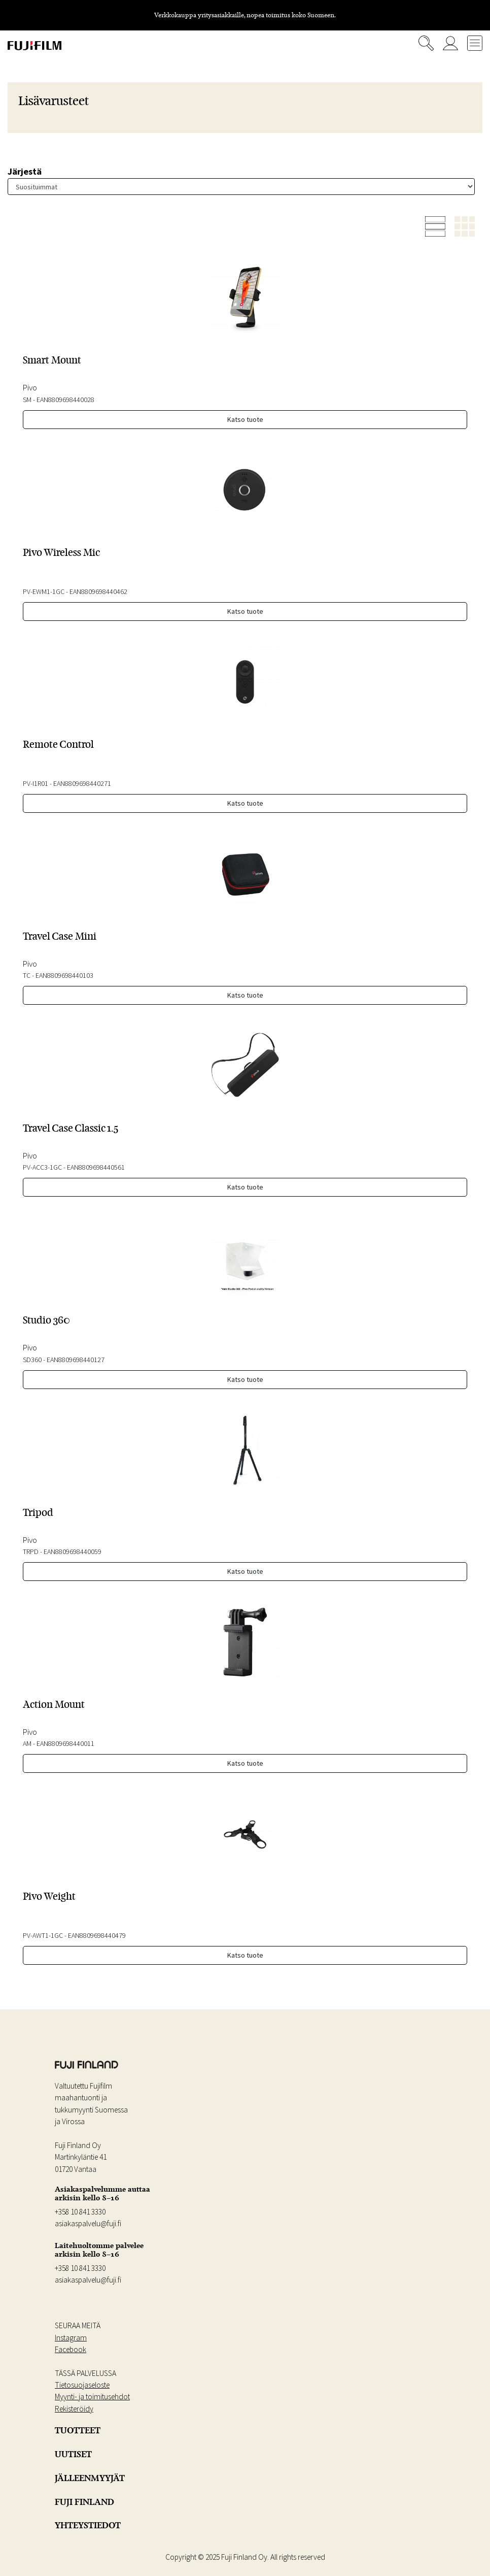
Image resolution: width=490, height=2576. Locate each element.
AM (27, 1743)
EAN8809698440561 (96, 1167)
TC (26, 975)
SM (27, 399)
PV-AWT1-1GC (43, 1935)
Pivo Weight (49, 1896)
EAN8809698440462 (98, 591)
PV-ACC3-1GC (42, 1167)
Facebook (70, 2349)
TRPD (31, 1551)
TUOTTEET (77, 2430)
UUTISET (73, 2454)
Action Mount (54, 1704)
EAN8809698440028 (65, 399)
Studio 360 (46, 1320)
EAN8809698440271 (82, 783)
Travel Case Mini (59, 936)
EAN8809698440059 (72, 1551)
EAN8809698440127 (75, 1359)
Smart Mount (52, 360)
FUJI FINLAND (84, 2502)
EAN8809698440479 (97, 1935)
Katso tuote (245, 419)
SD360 (32, 1359)
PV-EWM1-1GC (43, 591)
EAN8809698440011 (65, 1743)
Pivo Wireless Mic (61, 552)
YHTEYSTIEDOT (88, 2525)
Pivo (30, 387)
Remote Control (58, 744)
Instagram (71, 2337)
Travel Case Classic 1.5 (70, 1128)
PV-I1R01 (35, 783)
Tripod (38, 1512)
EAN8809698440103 (64, 975)
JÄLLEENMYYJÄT (90, 2478)
